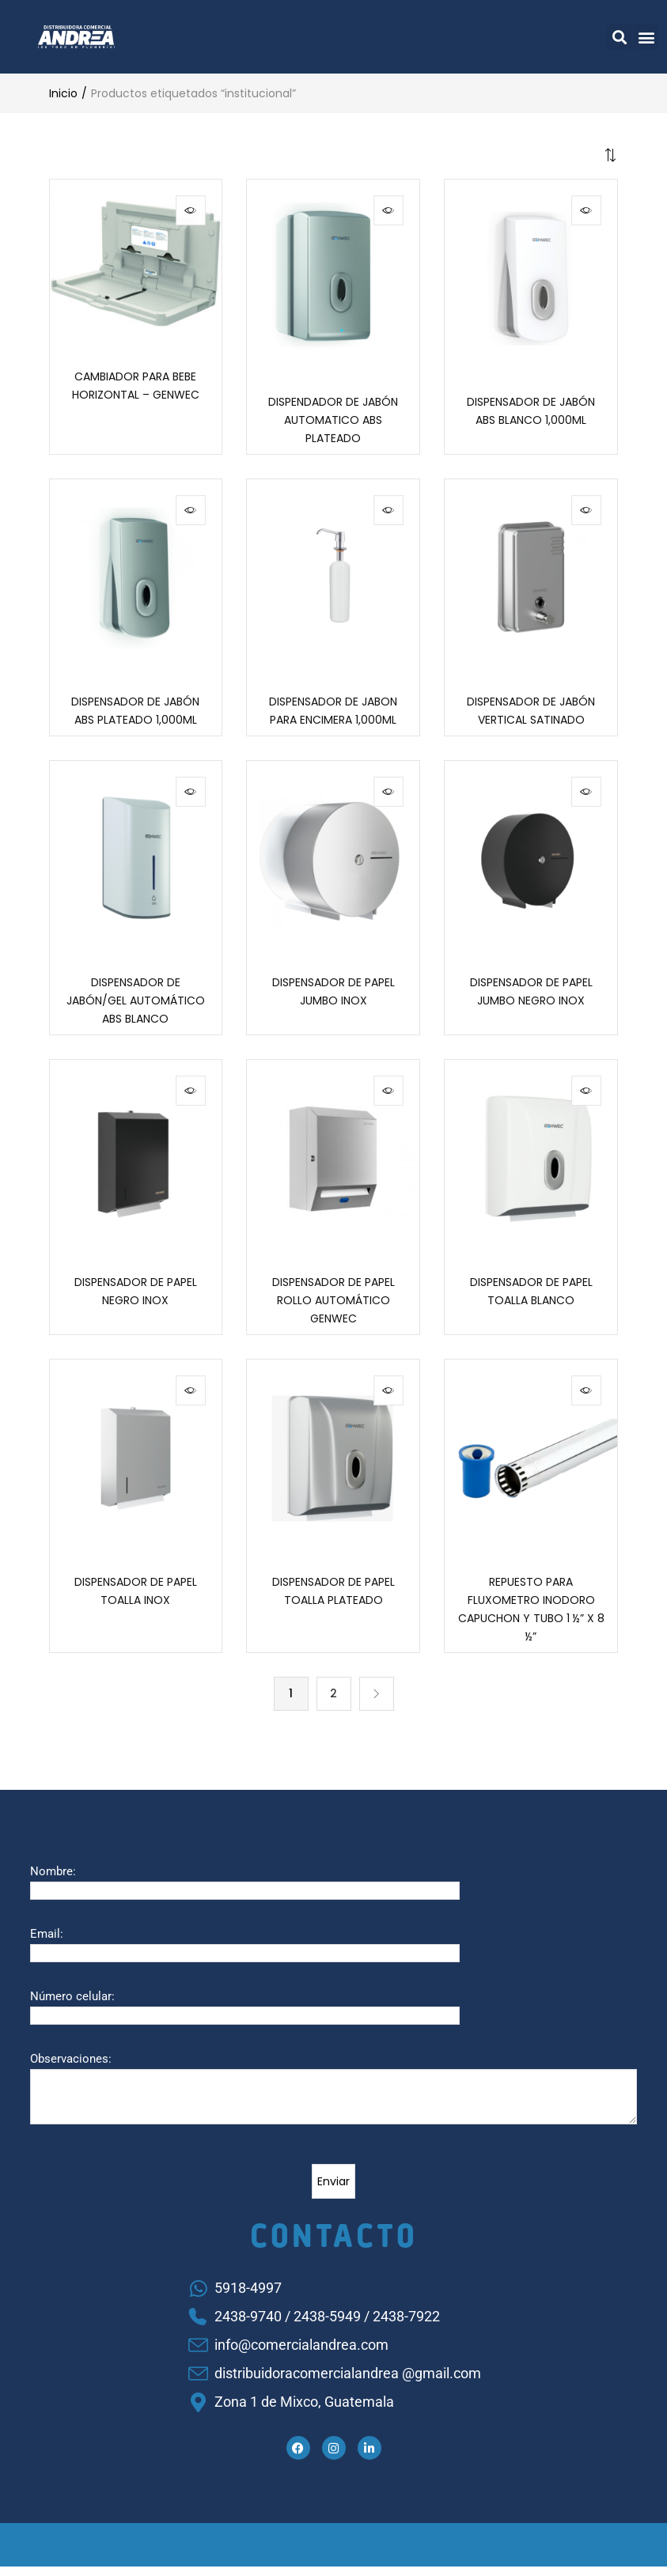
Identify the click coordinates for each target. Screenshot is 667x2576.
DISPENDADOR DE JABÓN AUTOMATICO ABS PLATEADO (333, 421)
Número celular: (72, 2006)
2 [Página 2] (333, 1703)
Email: (46, 1943)
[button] (619, 37)
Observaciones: (71, 2068)
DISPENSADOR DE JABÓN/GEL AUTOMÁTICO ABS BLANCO (135, 1006)
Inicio (63, 93)
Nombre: (53, 1881)
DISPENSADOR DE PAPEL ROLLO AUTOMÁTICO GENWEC (333, 1307)
